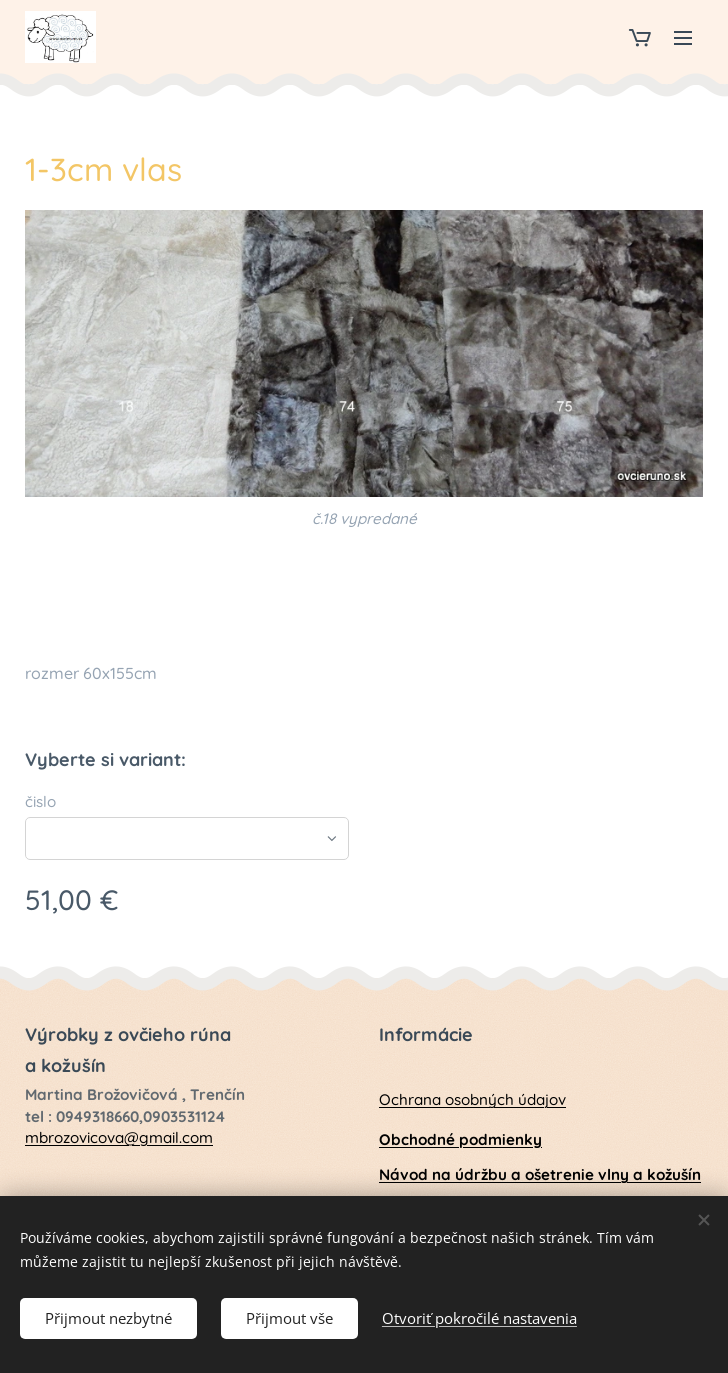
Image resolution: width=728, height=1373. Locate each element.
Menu (683, 38)
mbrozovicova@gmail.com (119, 1137)
